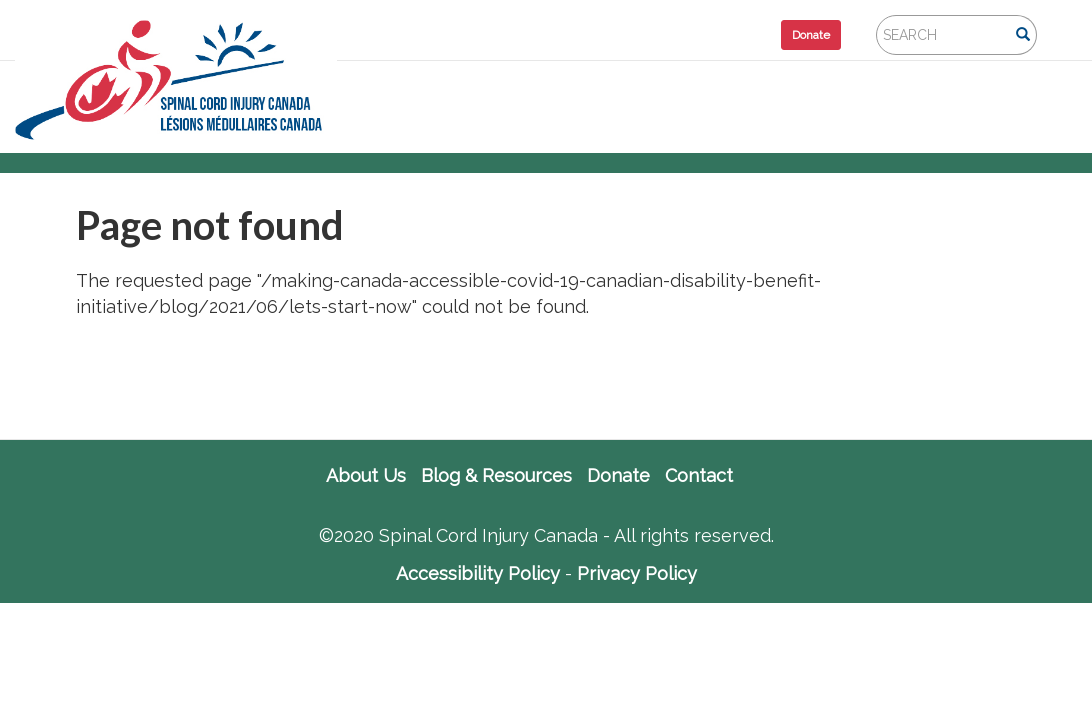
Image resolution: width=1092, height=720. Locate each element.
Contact (699, 476)
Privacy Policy (637, 573)
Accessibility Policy (478, 573)
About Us (366, 476)
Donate (811, 35)
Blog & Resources (496, 476)
